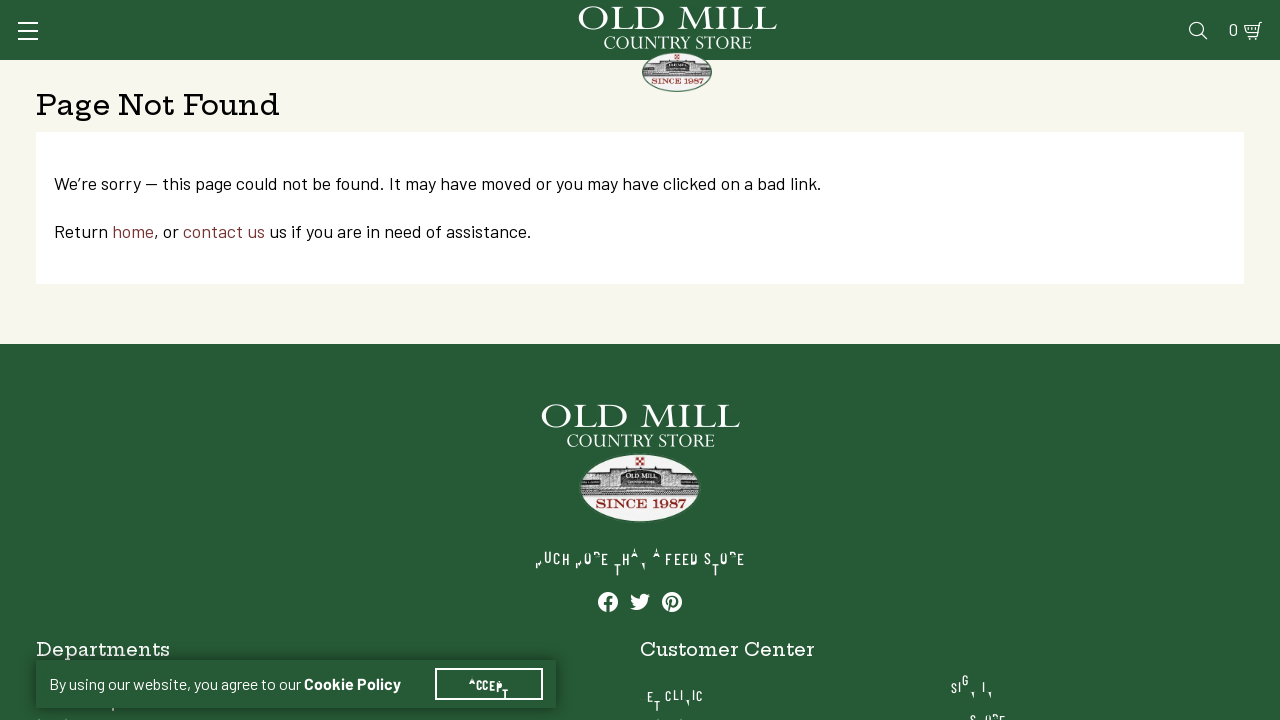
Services (728, 16)
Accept (501, 660)
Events (1100, 16)
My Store (1079, 584)
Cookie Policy (364, 660)
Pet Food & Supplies (759, 75)
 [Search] (1220, 75)
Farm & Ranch (1120, 75)
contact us (242, 323)
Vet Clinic (821, 16)
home (151, 323)
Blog (1165, 16)
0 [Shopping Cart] (1210, 16)
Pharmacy (916, 16)
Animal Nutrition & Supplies (535, 75)
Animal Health (335, 75)
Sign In (287, 16)
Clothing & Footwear (953, 75)
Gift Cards (1012, 16)
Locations (1082, 616)
